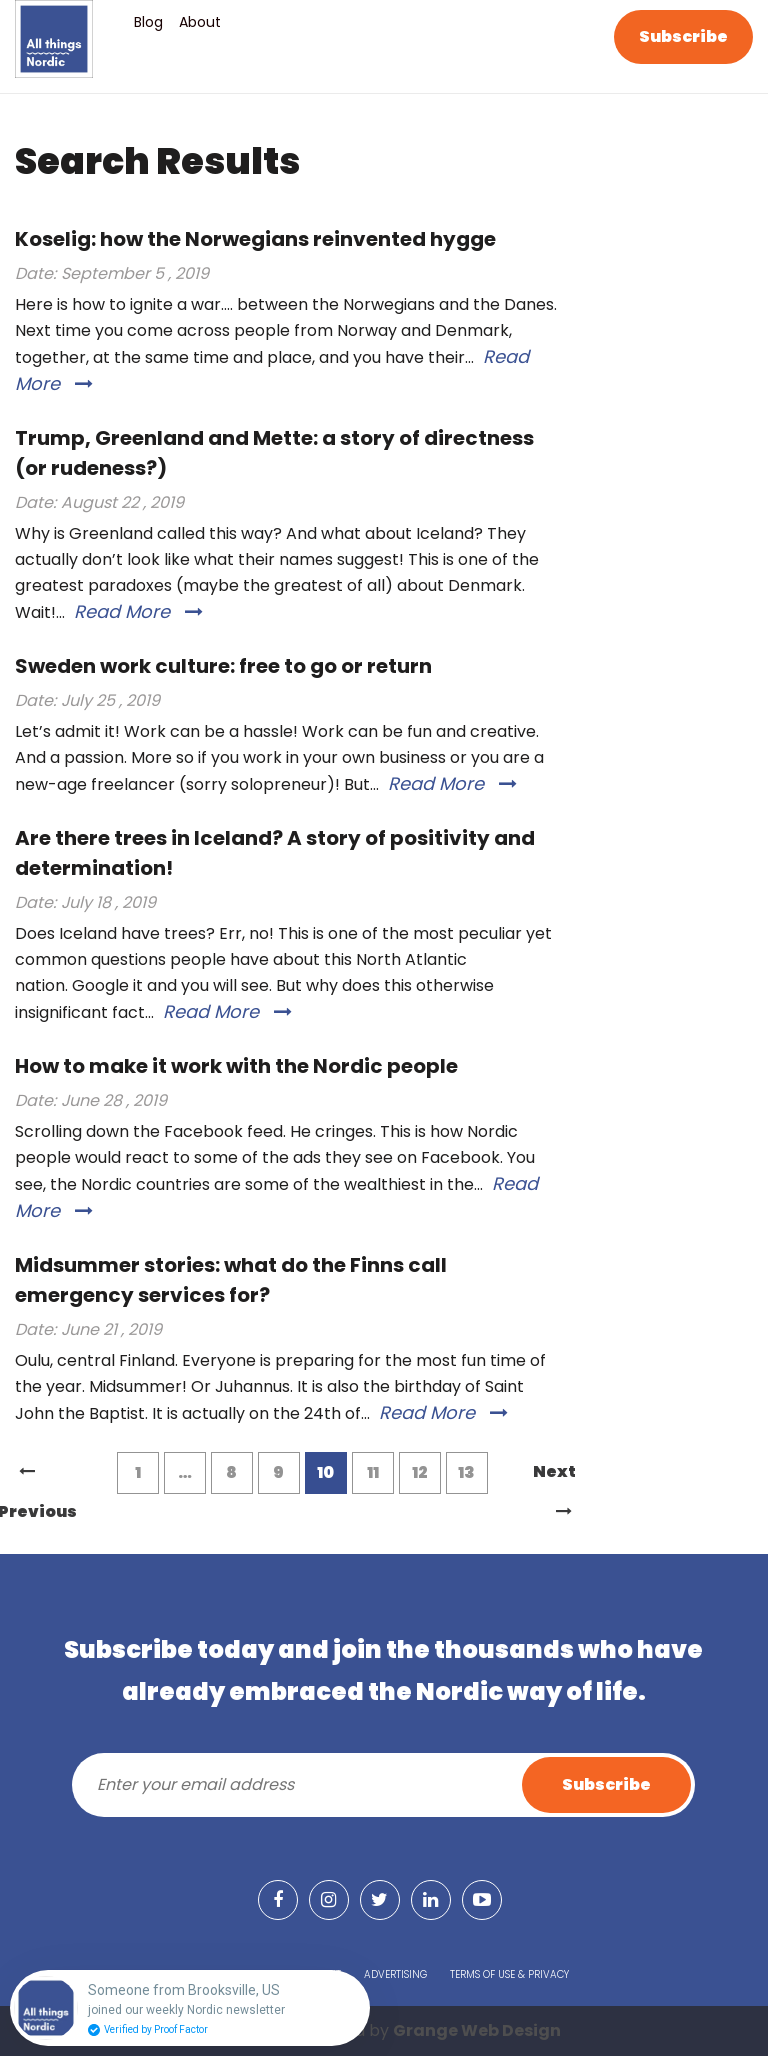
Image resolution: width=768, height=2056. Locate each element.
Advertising (395, 1974)
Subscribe (683, 36)
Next (554, 1476)
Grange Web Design (477, 2030)
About (200, 22)
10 (325, 1472)
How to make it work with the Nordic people (236, 1066)
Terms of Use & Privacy (509, 1974)
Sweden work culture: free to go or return (223, 666)
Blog (148, 22)
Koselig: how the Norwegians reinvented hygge (255, 239)
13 (466, 1472)
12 (420, 1472)
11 (373, 1472)
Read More (138, 611)
